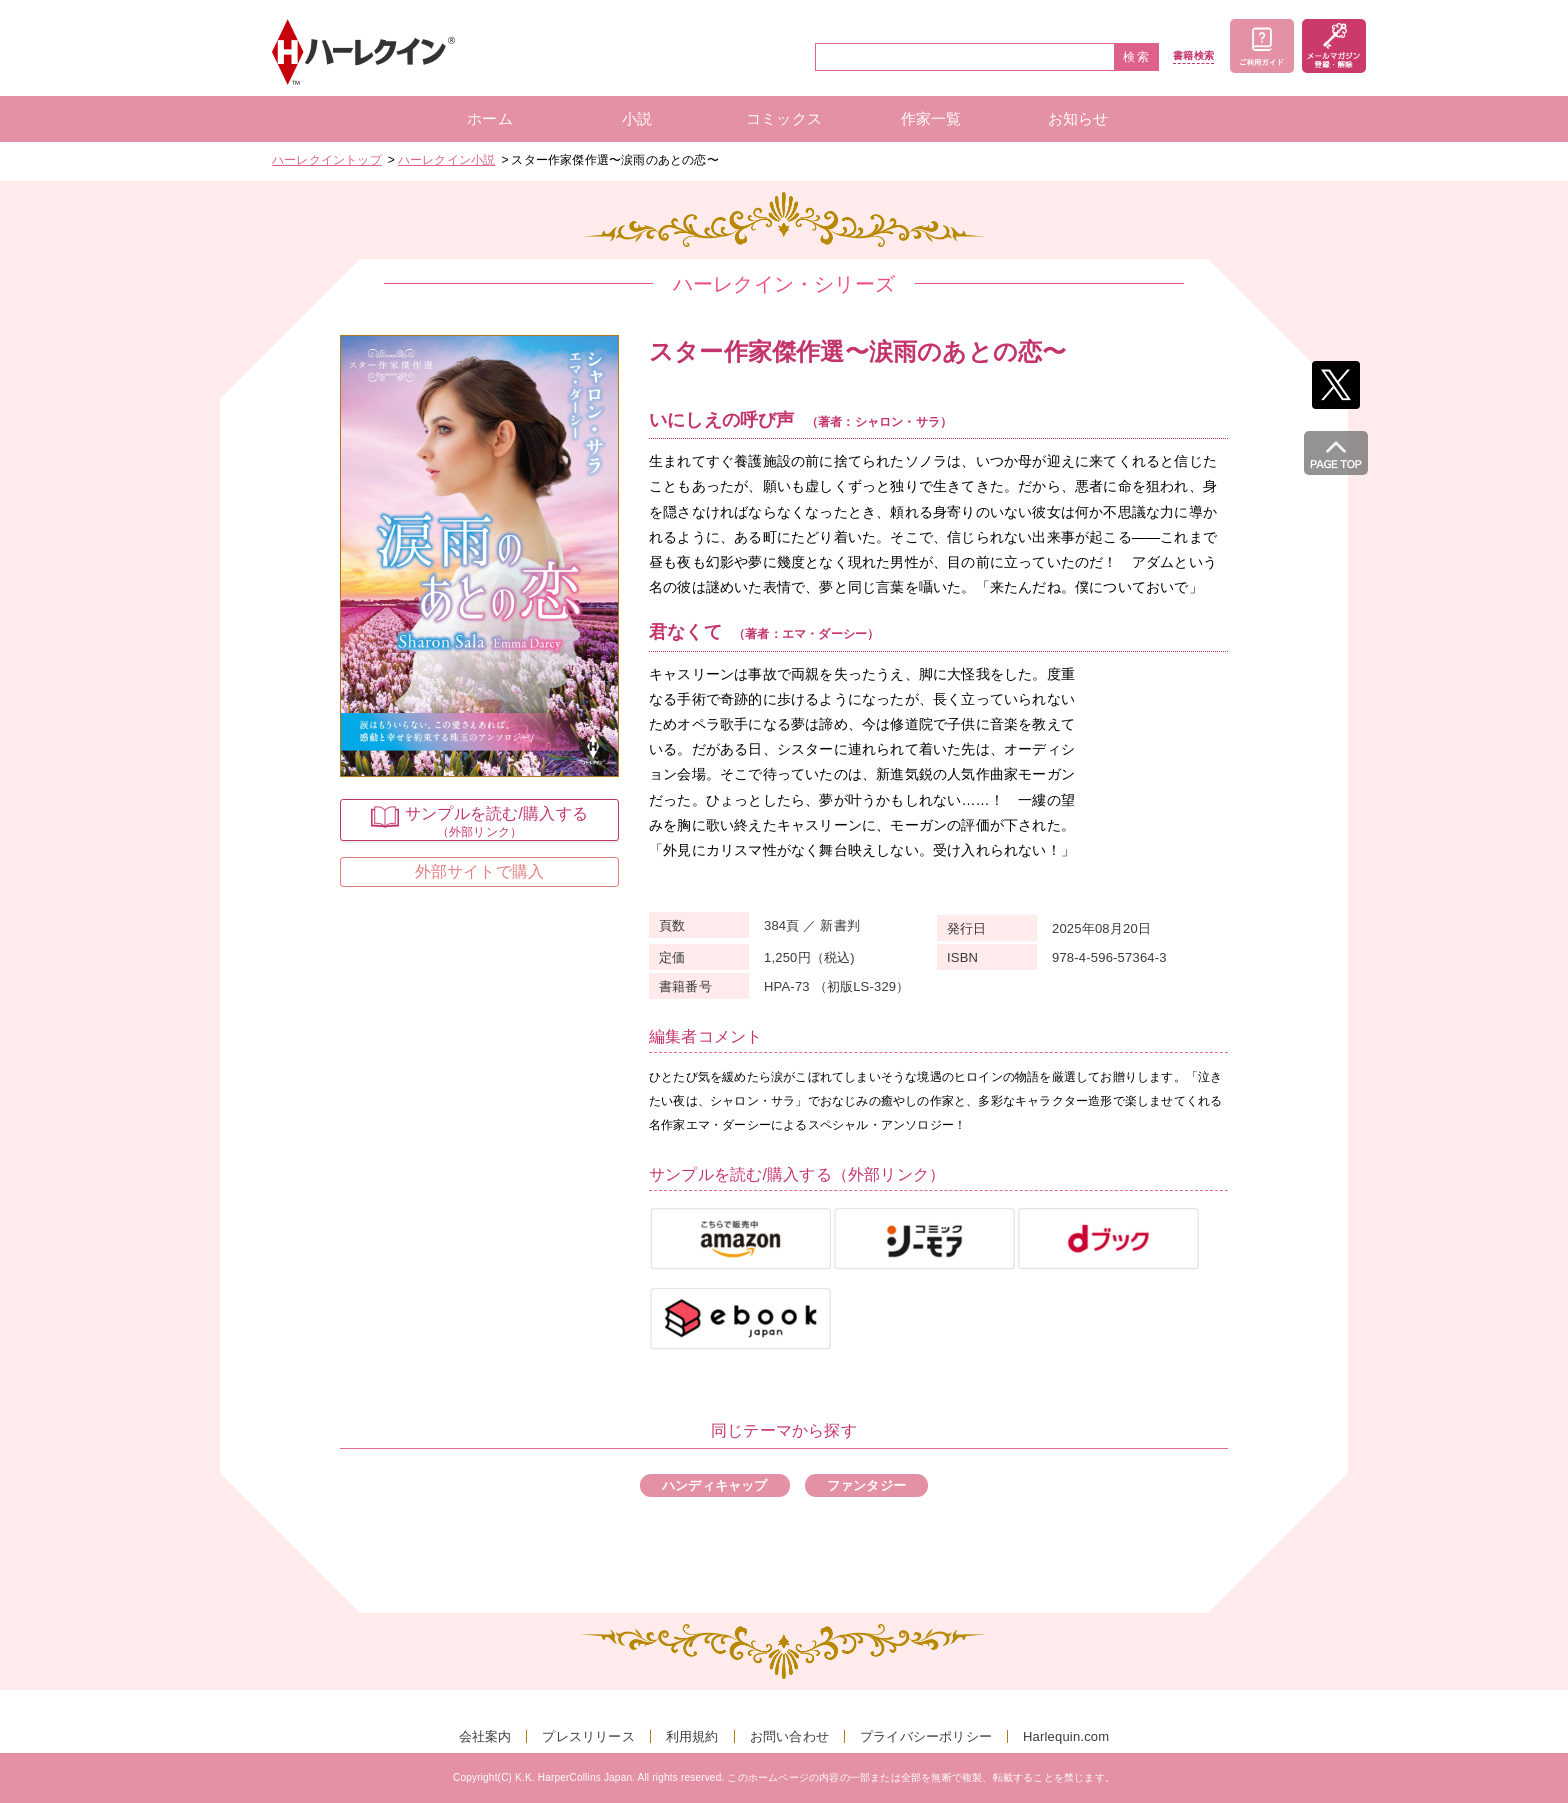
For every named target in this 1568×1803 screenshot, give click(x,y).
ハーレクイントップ (327, 160)
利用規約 (692, 1736)
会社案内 (485, 1736)
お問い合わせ (789, 1736)
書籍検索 (1193, 56)
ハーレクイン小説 (447, 160)
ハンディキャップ (715, 1485)
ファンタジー (866, 1485)
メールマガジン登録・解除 (1334, 46)
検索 (1137, 57)
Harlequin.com (1066, 1736)
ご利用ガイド (1262, 46)
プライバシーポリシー (926, 1736)
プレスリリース (588, 1736)
